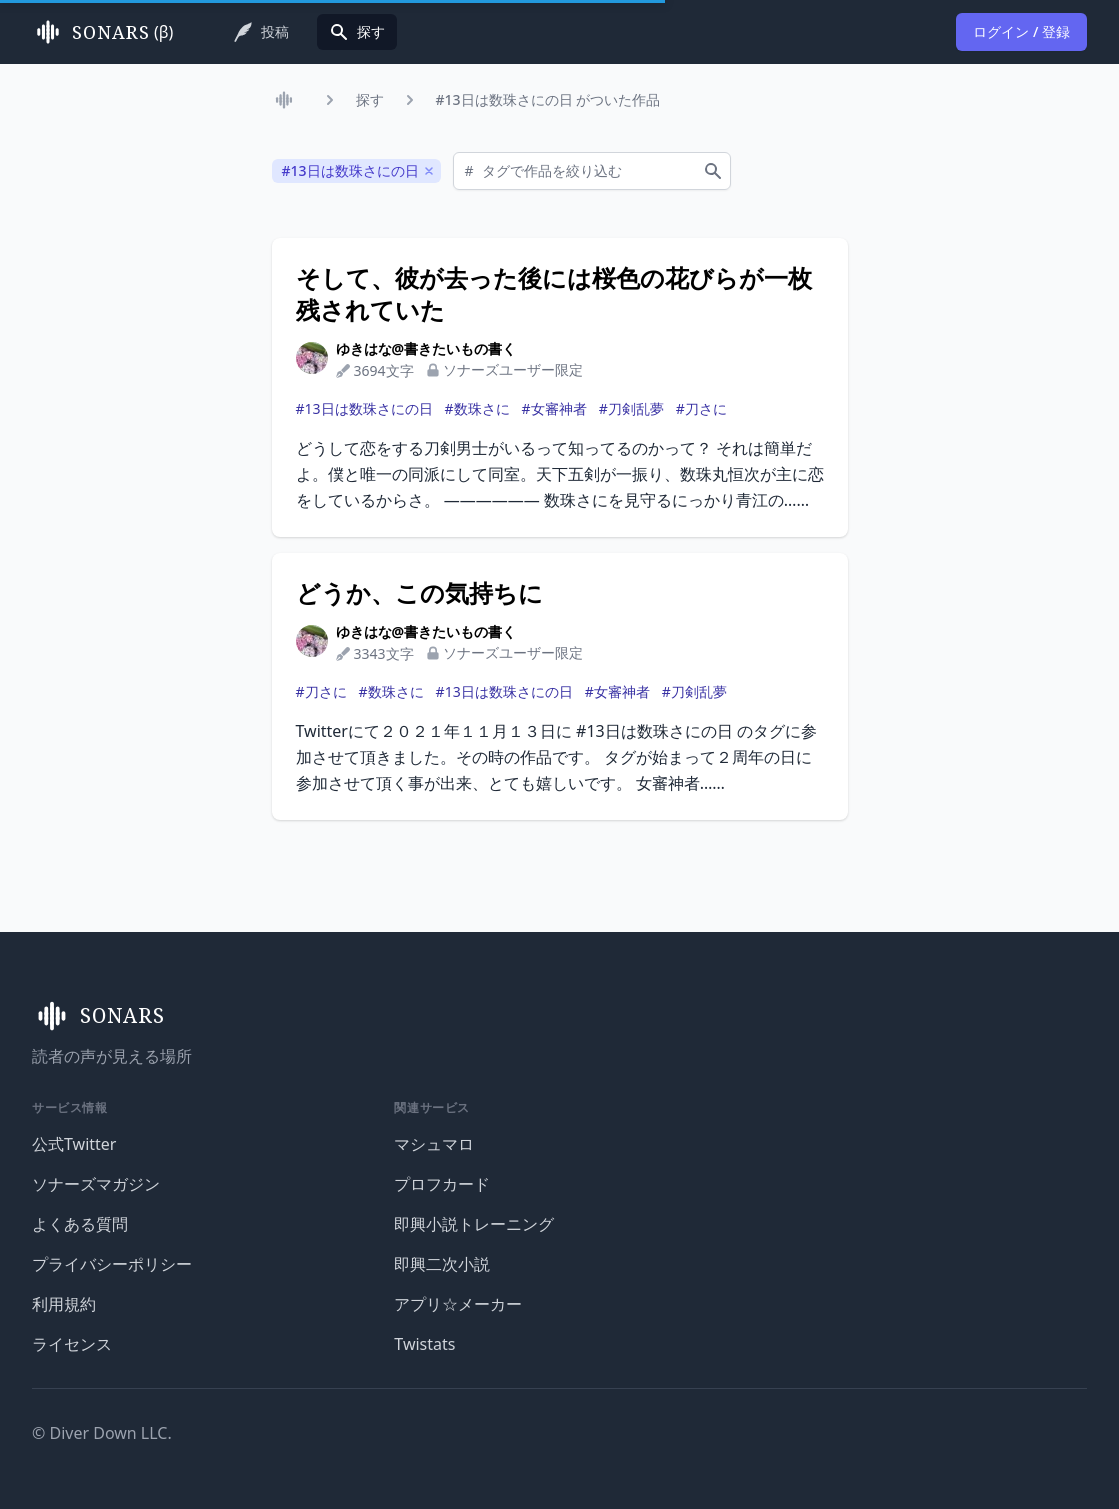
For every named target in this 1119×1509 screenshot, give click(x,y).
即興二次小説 (442, 1264)
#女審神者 (554, 408)
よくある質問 (80, 1224)
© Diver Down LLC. (102, 1433)
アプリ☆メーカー (458, 1304)
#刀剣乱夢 (631, 408)
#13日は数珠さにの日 (364, 408)
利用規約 (64, 1304)
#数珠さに (477, 408)
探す (370, 99)
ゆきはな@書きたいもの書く (426, 348)
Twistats (424, 1344)
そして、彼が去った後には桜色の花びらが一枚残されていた (554, 294)
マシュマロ (434, 1144)
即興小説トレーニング (474, 1224)
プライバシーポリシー (112, 1264)
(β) (102, 32)
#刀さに (701, 408)
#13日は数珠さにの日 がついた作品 (548, 99)
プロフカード (442, 1184)
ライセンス (72, 1344)
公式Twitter (74, 1144)
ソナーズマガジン (96, 1184)
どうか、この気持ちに (419, 593)
